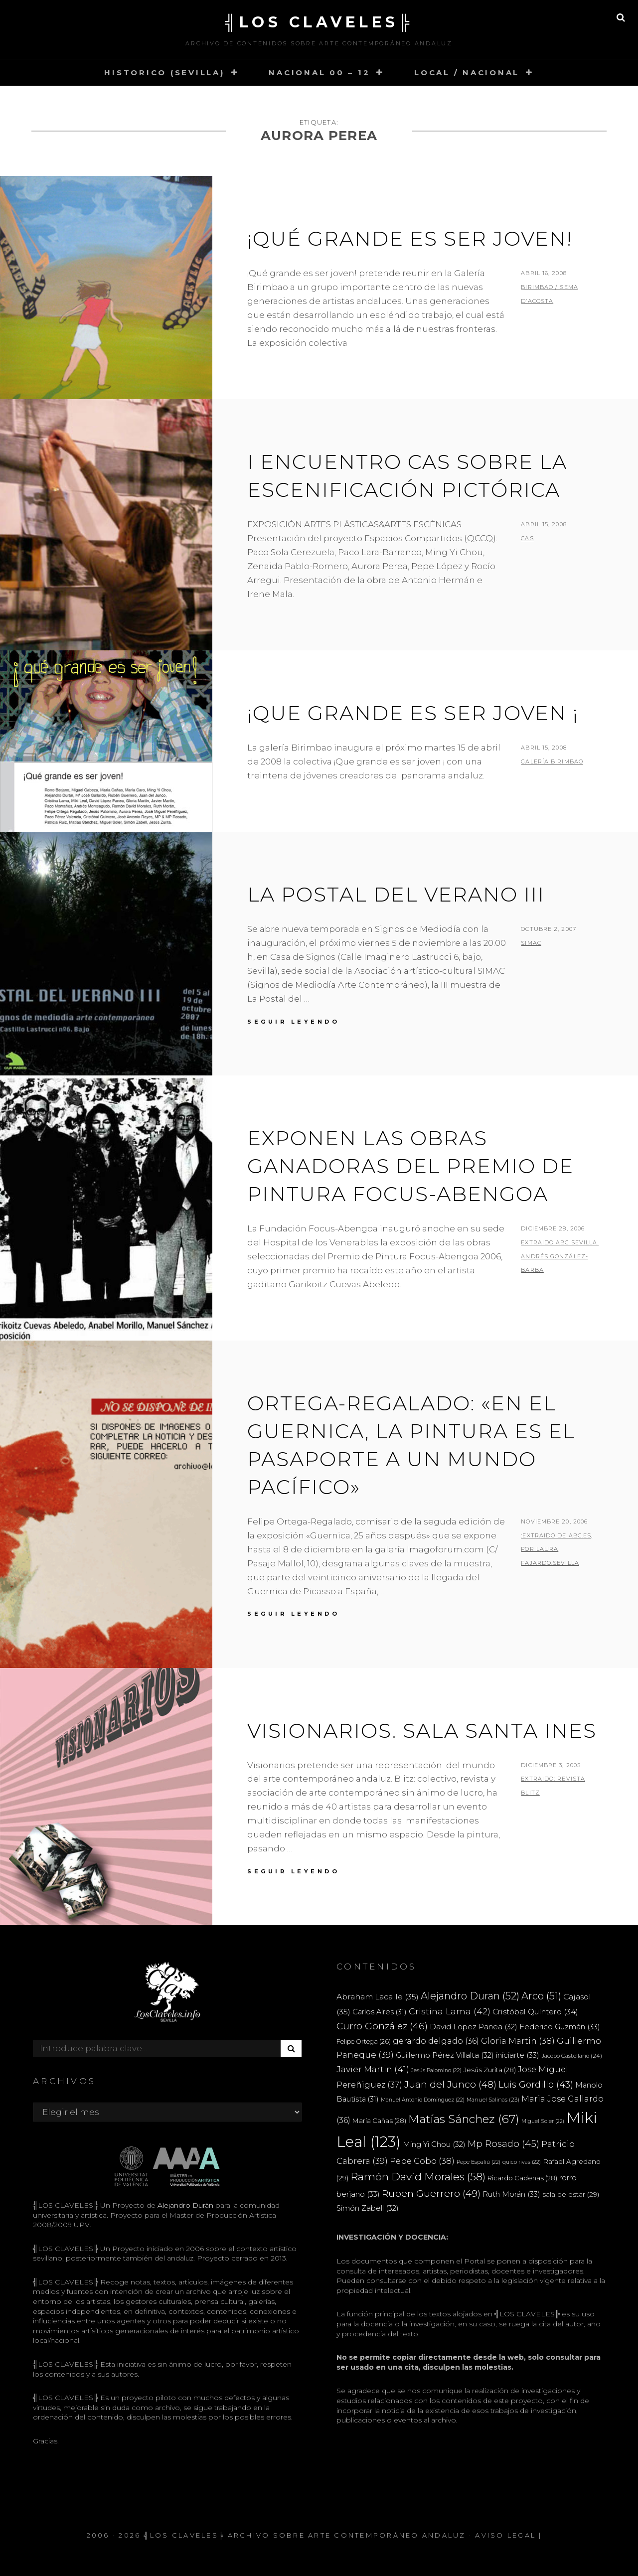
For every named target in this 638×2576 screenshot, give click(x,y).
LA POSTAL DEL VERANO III (396, 894)
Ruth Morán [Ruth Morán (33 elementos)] (511, 2194)
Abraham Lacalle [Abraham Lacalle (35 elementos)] (377, 1996)
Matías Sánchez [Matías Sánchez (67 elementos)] (463, 2119)
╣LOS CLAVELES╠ (319, 22)
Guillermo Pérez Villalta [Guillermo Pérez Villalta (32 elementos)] (445, 2055)
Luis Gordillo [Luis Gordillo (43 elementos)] (535, 2084)
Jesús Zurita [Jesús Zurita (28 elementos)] (490, 2070)
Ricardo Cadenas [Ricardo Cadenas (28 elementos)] (522, 2178)
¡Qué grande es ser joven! (409, 238)
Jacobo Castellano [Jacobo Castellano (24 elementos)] (571, 2055)
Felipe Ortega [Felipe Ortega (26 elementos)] (363, 2041)
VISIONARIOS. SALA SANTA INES (422, 1730)
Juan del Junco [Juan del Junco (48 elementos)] (450, 2084)
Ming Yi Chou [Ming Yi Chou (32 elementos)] (434, 2144)
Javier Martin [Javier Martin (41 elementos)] (372, 2069)
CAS (527, 538)
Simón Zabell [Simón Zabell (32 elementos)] (367, 2208)
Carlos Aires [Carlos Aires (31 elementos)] (379, 2011)
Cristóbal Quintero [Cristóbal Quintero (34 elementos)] (535, 2011)
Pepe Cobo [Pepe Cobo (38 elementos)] (422, 2161)
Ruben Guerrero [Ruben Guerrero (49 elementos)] (431, 2193)
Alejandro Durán (184, 2205)
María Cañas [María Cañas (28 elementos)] (379, 2120)
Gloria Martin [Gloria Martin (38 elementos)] (518, 2041)
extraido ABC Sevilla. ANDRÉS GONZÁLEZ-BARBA (560, 1256)
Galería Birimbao (552, 761)
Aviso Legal (505, 2535)
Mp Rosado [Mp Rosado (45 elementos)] (503, 2143)
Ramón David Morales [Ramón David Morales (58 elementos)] (417, 2176)
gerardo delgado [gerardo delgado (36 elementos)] (436, 2041)
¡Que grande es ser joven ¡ (412, 713)
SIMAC (531, 942)
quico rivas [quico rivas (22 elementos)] (521, 2162)
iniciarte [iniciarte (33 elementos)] (517, 2055)
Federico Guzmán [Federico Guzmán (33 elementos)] (559, 2026)
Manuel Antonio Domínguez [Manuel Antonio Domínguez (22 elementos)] (423, 2100)
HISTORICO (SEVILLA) (164, 72)
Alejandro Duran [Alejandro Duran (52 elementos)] (470, 1996)
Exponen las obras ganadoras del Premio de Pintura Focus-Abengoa (410, 1166)
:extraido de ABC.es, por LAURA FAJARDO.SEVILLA (557, 1549)
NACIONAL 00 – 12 (319, 72)
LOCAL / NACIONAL (466, 72)
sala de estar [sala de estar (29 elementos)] (570, 2194)
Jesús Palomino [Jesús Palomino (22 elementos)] (436, 2070)
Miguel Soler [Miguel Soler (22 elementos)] (542, 2121)
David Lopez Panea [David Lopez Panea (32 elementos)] (473, 2026)
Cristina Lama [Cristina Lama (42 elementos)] (449, 2011)
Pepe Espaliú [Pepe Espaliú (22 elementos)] (478, 2162)
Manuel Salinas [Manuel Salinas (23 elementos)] (493, 2099)
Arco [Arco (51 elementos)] (541, 1996)
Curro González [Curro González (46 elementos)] (382, 2026)
